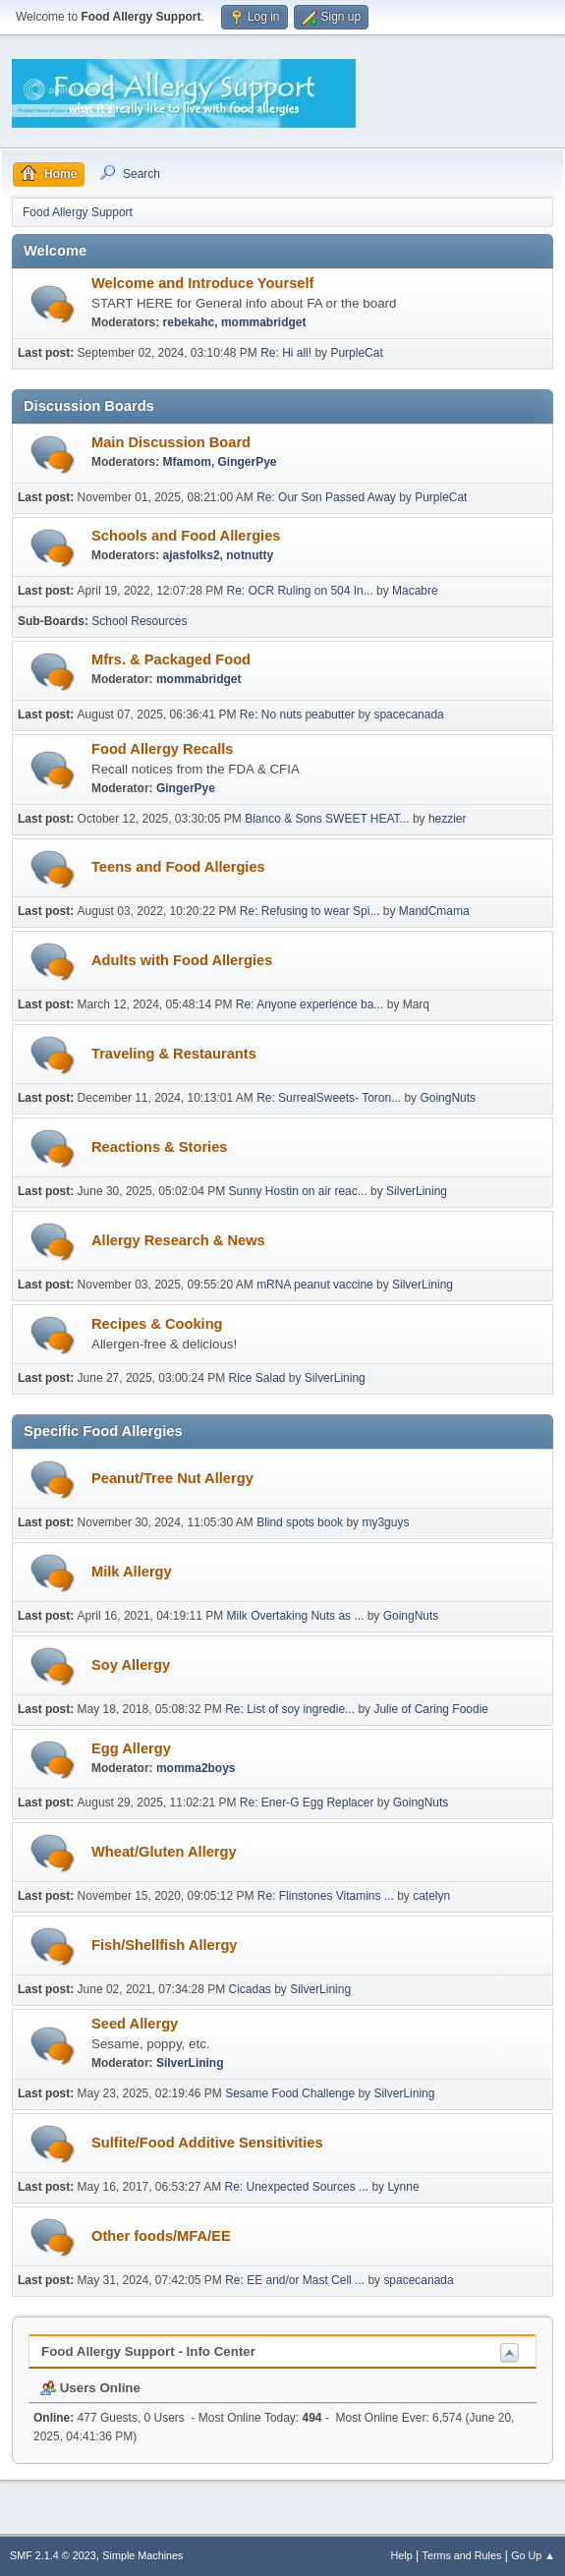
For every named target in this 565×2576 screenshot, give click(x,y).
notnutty (249, 555)
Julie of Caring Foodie (430, 1709)
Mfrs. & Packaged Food (171, 659)
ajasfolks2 (191, 555)
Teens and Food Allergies (178, 867)
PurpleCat (356, 353)
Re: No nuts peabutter (299, 714)
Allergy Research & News (178, 1240)
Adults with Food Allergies (181, 960)
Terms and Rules (462, 2555)
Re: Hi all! (285, 353)
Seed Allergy (134, 2024)
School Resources (139, 621)
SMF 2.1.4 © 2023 (53, 2555)
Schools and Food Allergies (185, 536)
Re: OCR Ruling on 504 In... (300, 591)
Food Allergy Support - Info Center (148, 2351)
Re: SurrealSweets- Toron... (328, 1098)
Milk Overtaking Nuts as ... (296, 1616)
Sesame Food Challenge (290, 2093)
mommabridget (264, 322)
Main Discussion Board (171, 442)
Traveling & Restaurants (173, 1053)
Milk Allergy (131, 1571)
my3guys (385, 1522)
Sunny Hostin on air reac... (298, 1191)
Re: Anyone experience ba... (310, 1004)
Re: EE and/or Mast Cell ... (295, 2280)
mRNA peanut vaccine (314, 1284)
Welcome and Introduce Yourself (202, 283)
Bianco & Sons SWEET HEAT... (327, 819)
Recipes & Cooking (157, 1324)
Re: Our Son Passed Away (327, 497)
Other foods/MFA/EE (161, 2236)
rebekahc (189, 322)
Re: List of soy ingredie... (290, 1709)
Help (402, 2555)
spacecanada (408, 714)
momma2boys (196, 1768)
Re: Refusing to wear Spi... (310, 911)
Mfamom (187, 462)
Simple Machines (142, 2555)
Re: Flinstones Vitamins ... (325, 1896)
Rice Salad (257, 1378)
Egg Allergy (131, 1748)
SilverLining (416, 1191)
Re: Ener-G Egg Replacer (307, 1802)
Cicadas (250, 1989)
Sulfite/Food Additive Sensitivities (207, 2142)
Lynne (403, 2187)
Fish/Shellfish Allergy (164, 1945)
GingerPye (247, 462)
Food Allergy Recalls (162, 749)
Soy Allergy (130, 1665)
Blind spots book (299, 1522)
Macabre (415, 591)
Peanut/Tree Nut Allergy (172, 1478)
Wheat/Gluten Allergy (164, 1852)
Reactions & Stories (159, 1147)
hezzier (447, 819)
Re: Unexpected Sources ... (297, 2187)
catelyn (431, 1896)
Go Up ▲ (533, 2555)
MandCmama (434, 911)
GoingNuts (448, 1098)
